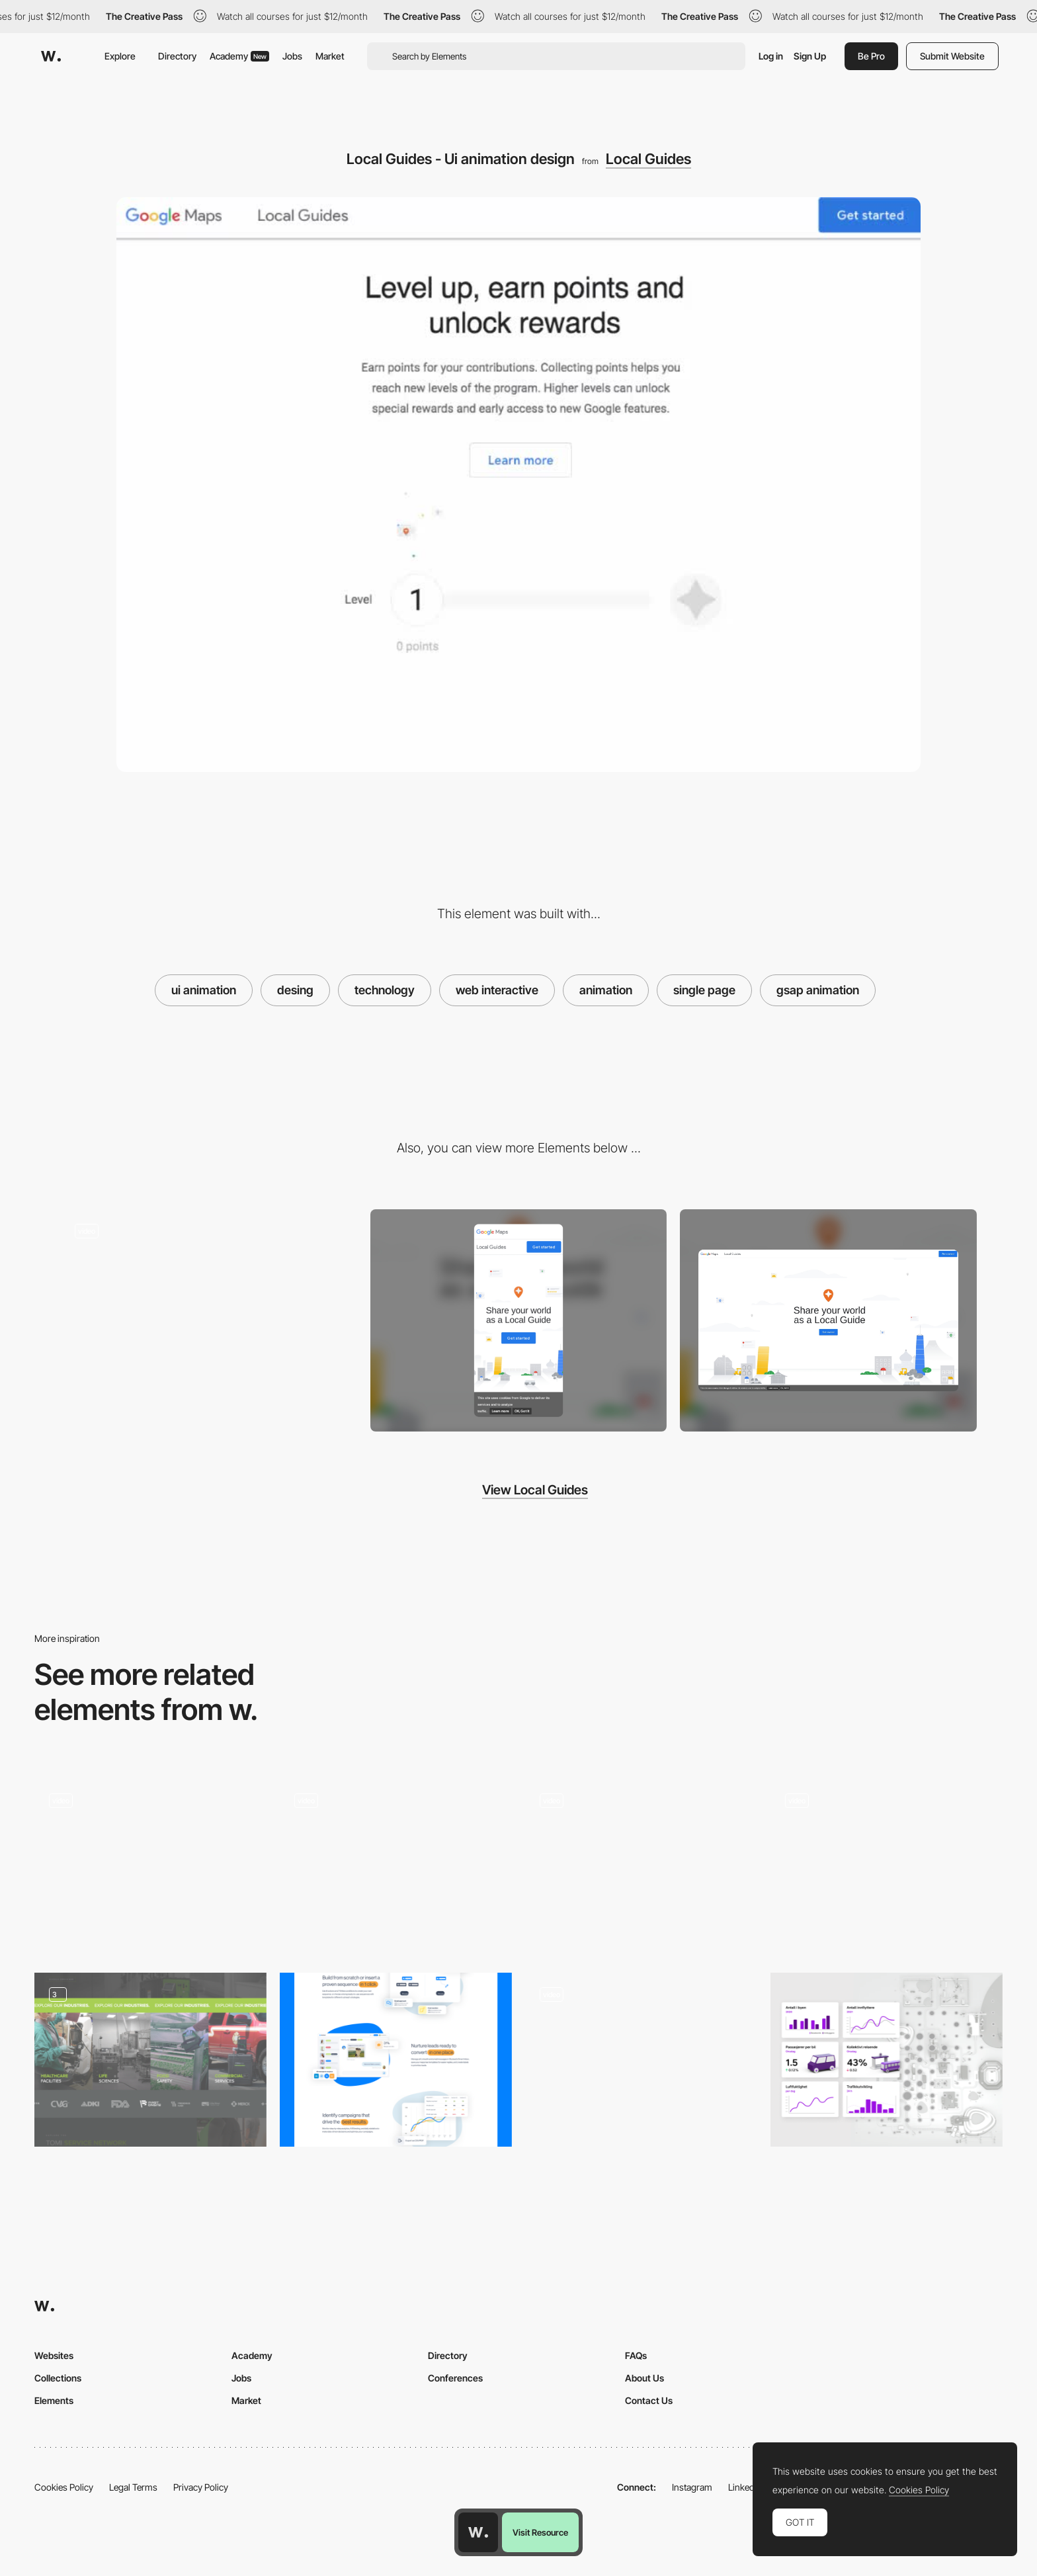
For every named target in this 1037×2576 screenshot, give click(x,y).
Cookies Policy (63, 2487)
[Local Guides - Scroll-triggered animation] (208, 1315)
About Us (644, 2377)
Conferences (455, 2377)
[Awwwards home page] (478, 2532)
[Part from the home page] (396, 2060)
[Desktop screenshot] (828, 1320)
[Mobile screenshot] (518, 1320)
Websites (53, 2355)
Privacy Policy (200, 2487)
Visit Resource (540, 2532)
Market (330, 56)
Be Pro (871, 56)
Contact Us (649, 2400)
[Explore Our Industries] (150, 2060)
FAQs (636, 2355)
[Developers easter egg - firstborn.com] (396, 1862)
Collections (57, 2377)
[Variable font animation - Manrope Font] (641, 1862)
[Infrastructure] (886, 2060)
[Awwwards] (51, 56)
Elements (53, 2400)
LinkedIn (745, 2487)
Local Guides (648, 158)
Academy (239, 56)
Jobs (292, 56)
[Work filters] (150, 1866)
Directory (177, 56)
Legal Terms (133, 2487)
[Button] (641, 2060)
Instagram (692, 2487)
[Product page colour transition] (886, 1866)
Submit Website (952, 56)
